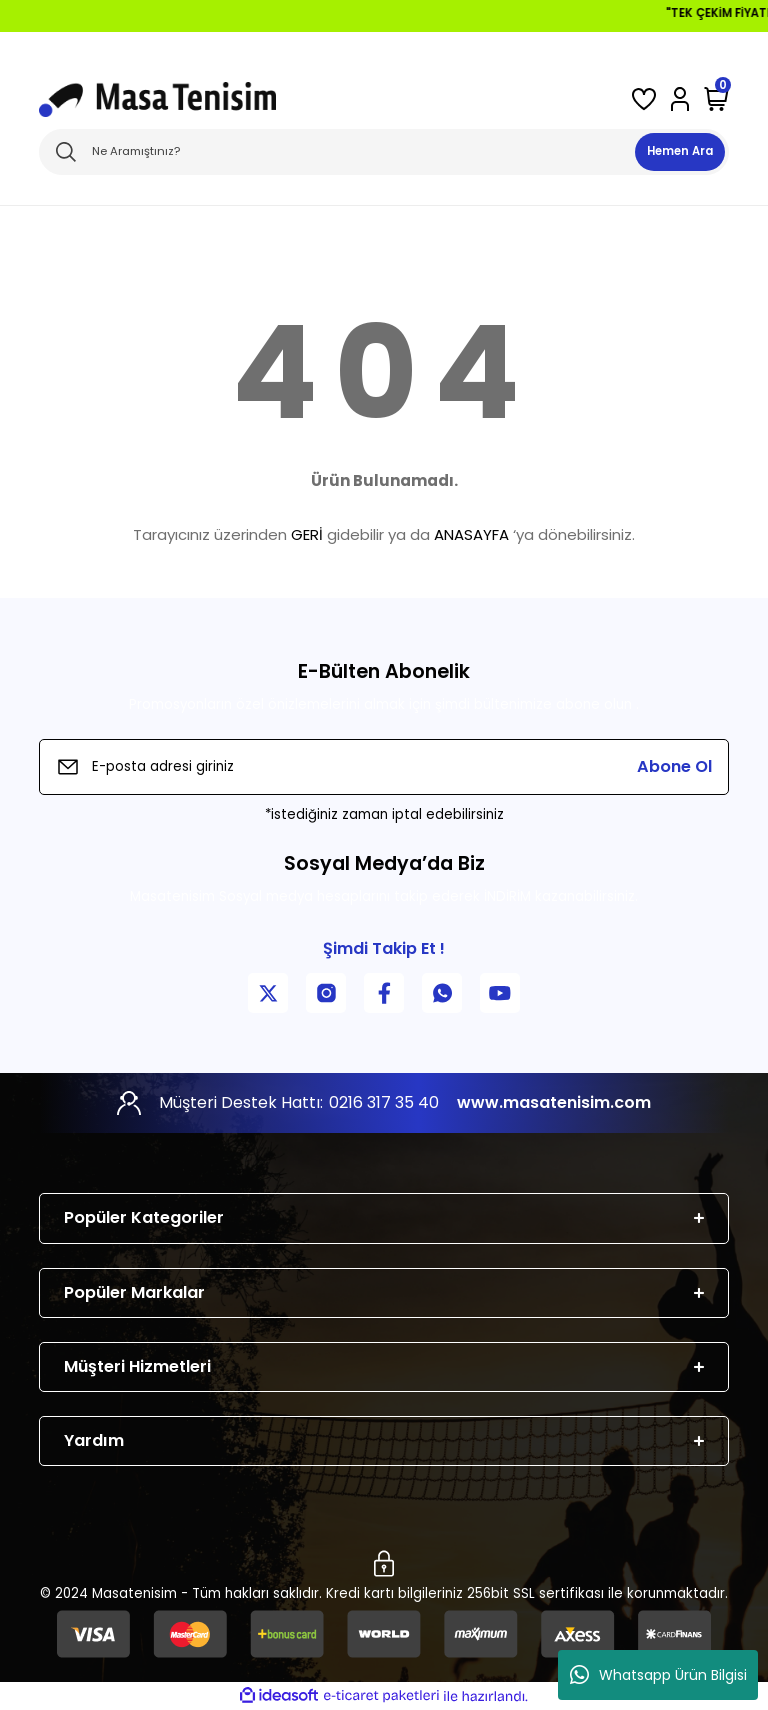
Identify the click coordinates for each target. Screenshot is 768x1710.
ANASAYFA (471, 534)
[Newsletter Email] (384, 767)
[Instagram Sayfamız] (326, 993)
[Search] (384, 152)
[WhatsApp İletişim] (442, 993)
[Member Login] (680, 99)
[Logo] (157, 99)
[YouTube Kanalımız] (500, 993)
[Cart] (716, 99)
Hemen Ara (680, 151)
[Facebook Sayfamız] (384, 993)
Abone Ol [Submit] (674, 766)
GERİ (307, 534)
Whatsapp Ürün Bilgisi (658, 1675)
